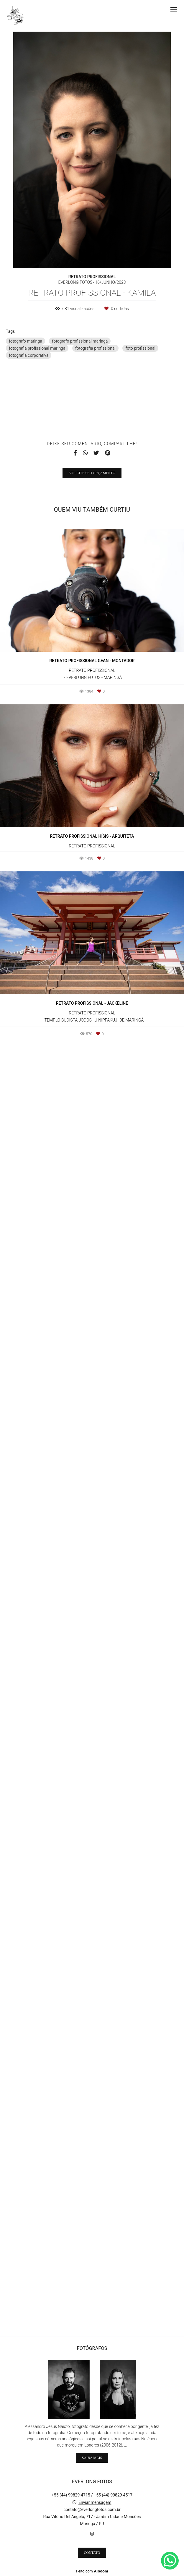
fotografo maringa (25, 341)
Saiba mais (92, 2458)
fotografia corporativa (28, 355)
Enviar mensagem (94, 2502)
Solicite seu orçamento (92, 1764)
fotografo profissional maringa (80, 341)
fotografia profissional (95, 348)
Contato (92, 2553)
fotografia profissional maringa (37, 348)
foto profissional (140, 348)
